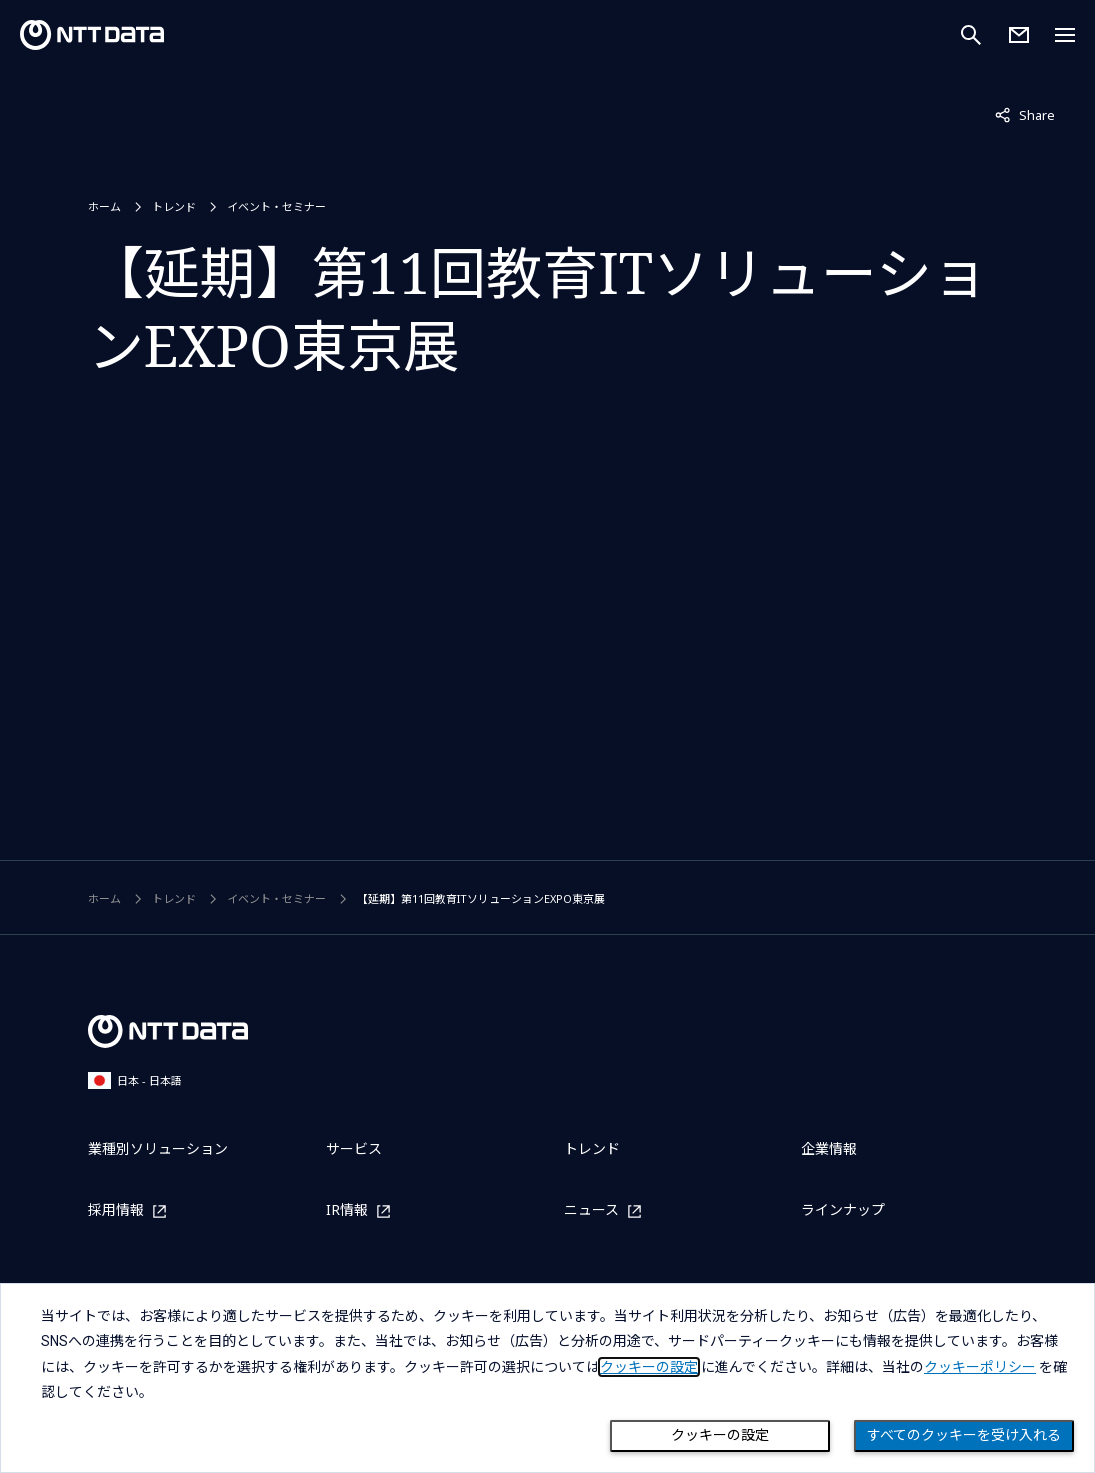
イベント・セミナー (276, 206)
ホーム (104, 206)
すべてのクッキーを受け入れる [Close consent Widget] (964, 1435)
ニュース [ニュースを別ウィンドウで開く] (591, 1210)
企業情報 (829, 1148)
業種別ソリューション (158, 1148)
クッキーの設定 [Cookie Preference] (720, 1435)
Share (1025, 114)
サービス (354, 1148)
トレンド (174, 206)
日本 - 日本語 (135, 1080)
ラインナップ (843, 1209)
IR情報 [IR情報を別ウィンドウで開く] (347, 1210)
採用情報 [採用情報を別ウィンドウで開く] (116, 1210)
